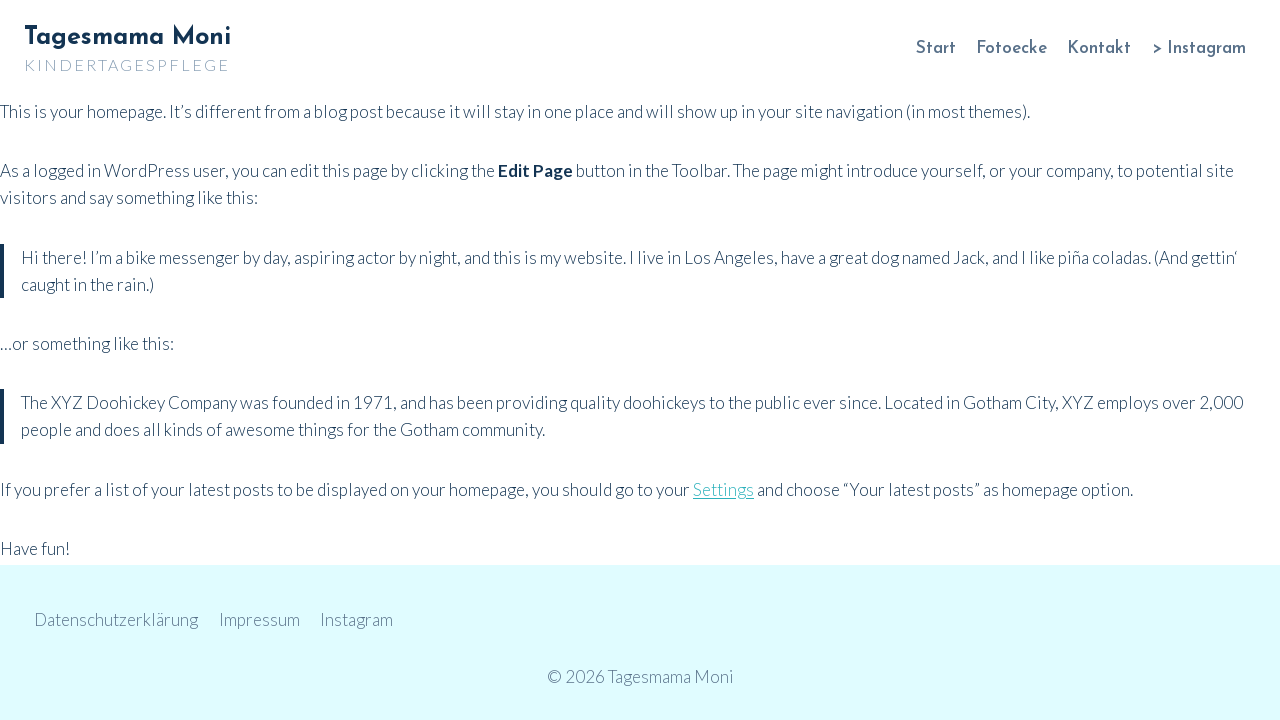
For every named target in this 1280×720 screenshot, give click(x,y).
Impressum (259, 619)
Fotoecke (1011, 48)
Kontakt (1099, 48)
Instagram (356, 619)
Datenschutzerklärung (116, 619)
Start (936, 48)
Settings (723, 489)
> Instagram (1199, 48)
